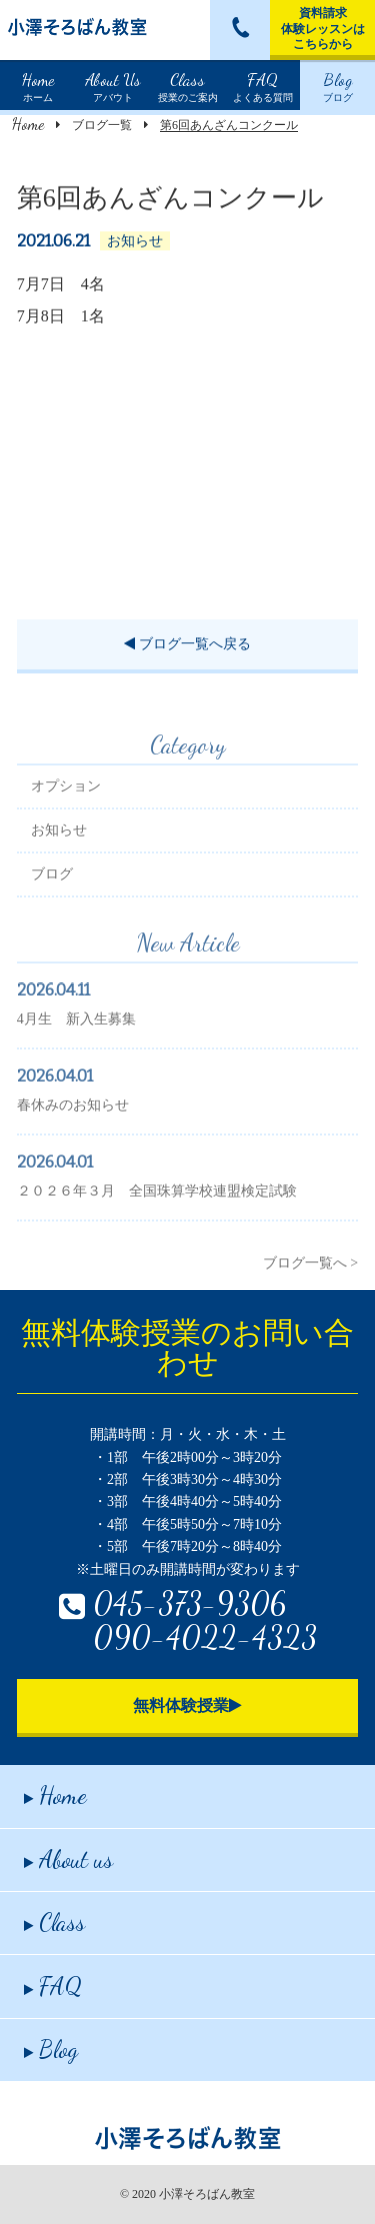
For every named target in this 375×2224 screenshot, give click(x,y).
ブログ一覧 (102, 125)
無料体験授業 (187, 1705)
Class (54, 1922)
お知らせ (59, 856)
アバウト (113, 85)
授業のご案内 (188, 85)
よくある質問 (263, 85)
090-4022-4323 (205, 1637)
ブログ (338, 85)
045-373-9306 (189, 1603)
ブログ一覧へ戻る (187, 646)
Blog (51, 2049)
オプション (66, 812)
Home (28, 123)
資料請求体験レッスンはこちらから (323, 28)
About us (68, 1859)
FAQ (53, 1986)
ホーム (38, 85)
